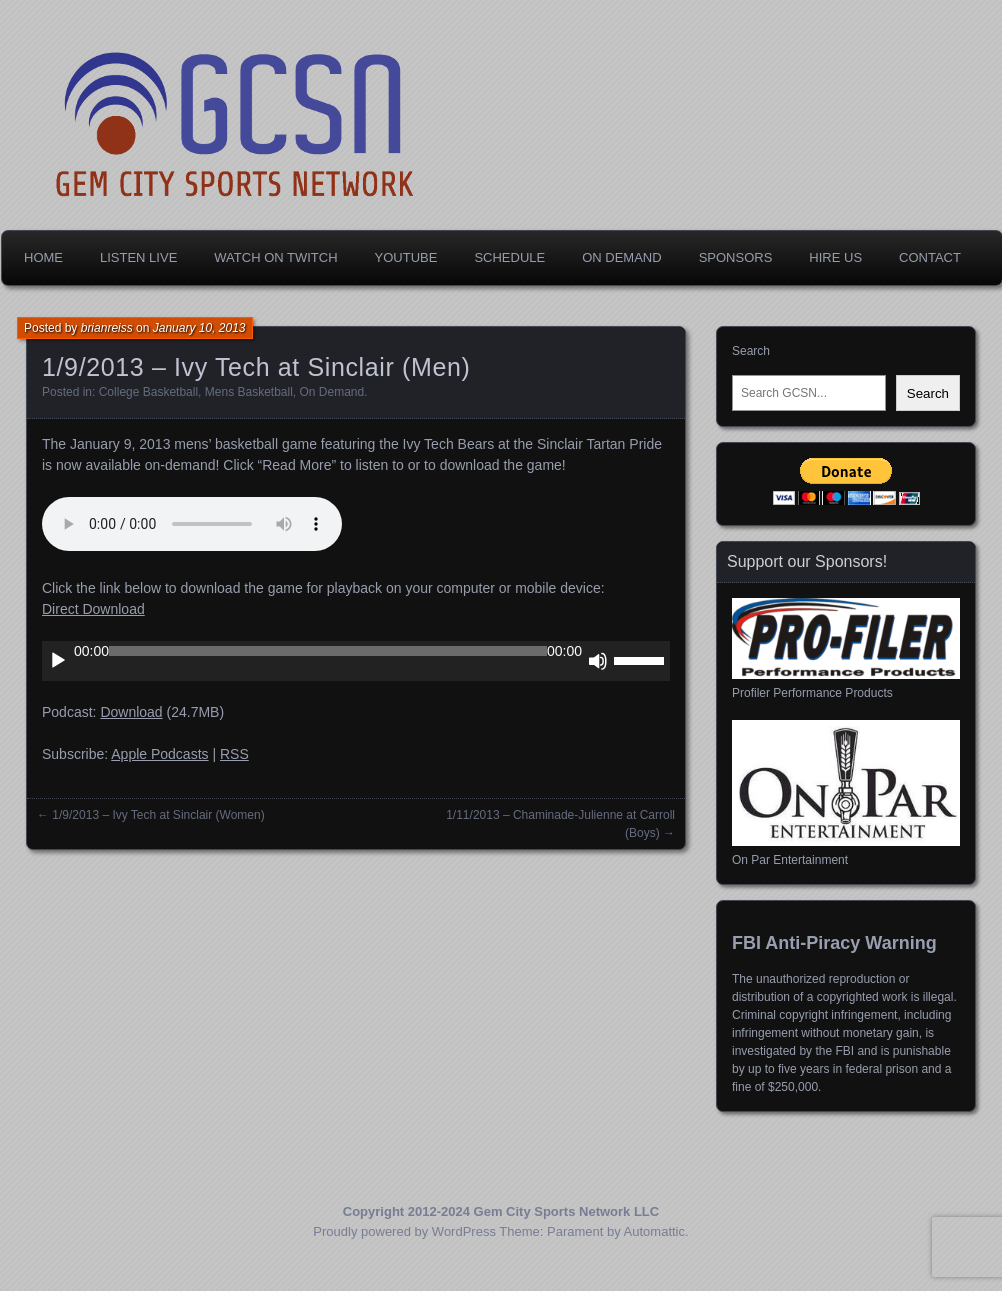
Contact (930, 257)
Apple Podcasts (159, 754)
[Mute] (598, 661)
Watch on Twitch (275, 257)
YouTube (406, 257)
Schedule (509, 257)
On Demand (621, 257)
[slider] (328, 651)
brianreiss (107, 328)
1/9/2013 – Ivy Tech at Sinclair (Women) (158, 815)
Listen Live (138, 257)
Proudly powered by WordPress (404, 1231)
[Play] (58, 661)
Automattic (654, 1231)
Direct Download (93, 609)
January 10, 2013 (199, 328)
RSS (234, 754)
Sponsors (736, 257)
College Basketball (148, 392)
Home (43, 257)
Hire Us (835, 257)
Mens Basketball (249, 392)
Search (751, 351)
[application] (356, 661)
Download (131, 712)
